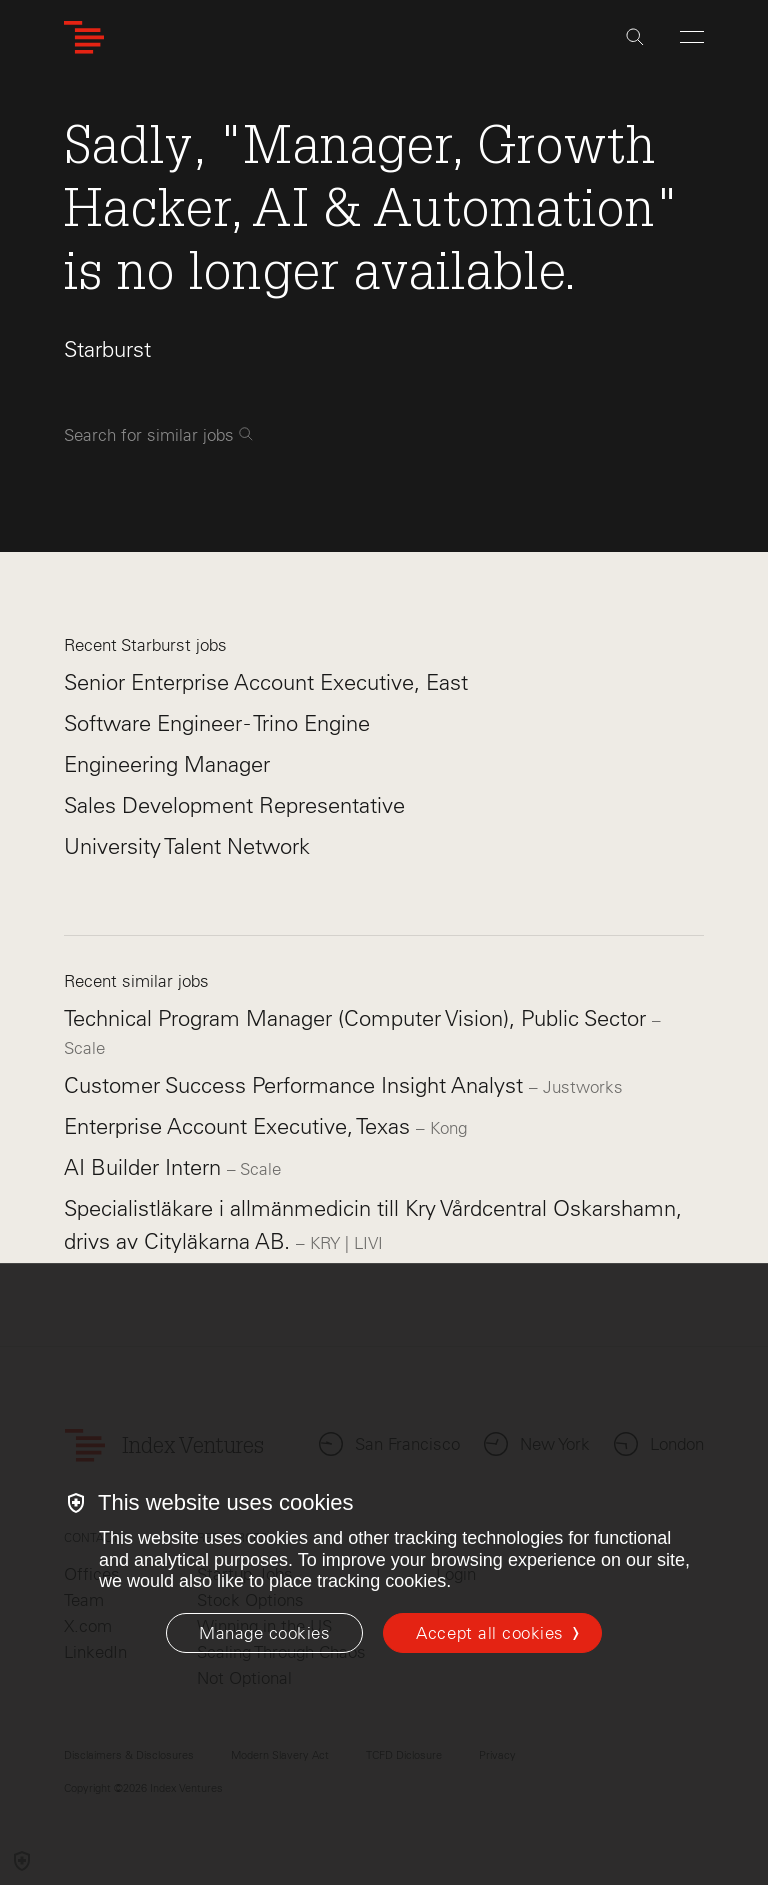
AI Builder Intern (145, 1167)
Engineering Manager (167, 764)
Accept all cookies (489, 1633)
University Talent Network (187, 846)
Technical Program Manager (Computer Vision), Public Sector (358, 1018)
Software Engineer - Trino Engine (217, 723)
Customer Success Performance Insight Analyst (296, 1085)
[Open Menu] (692, 37)
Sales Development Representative (234, 805)
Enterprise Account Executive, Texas (240, 1126)
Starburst (107, 349)
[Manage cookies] (264, 1633)
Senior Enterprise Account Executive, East (266, 682)
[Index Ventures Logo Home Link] (84, 37)
